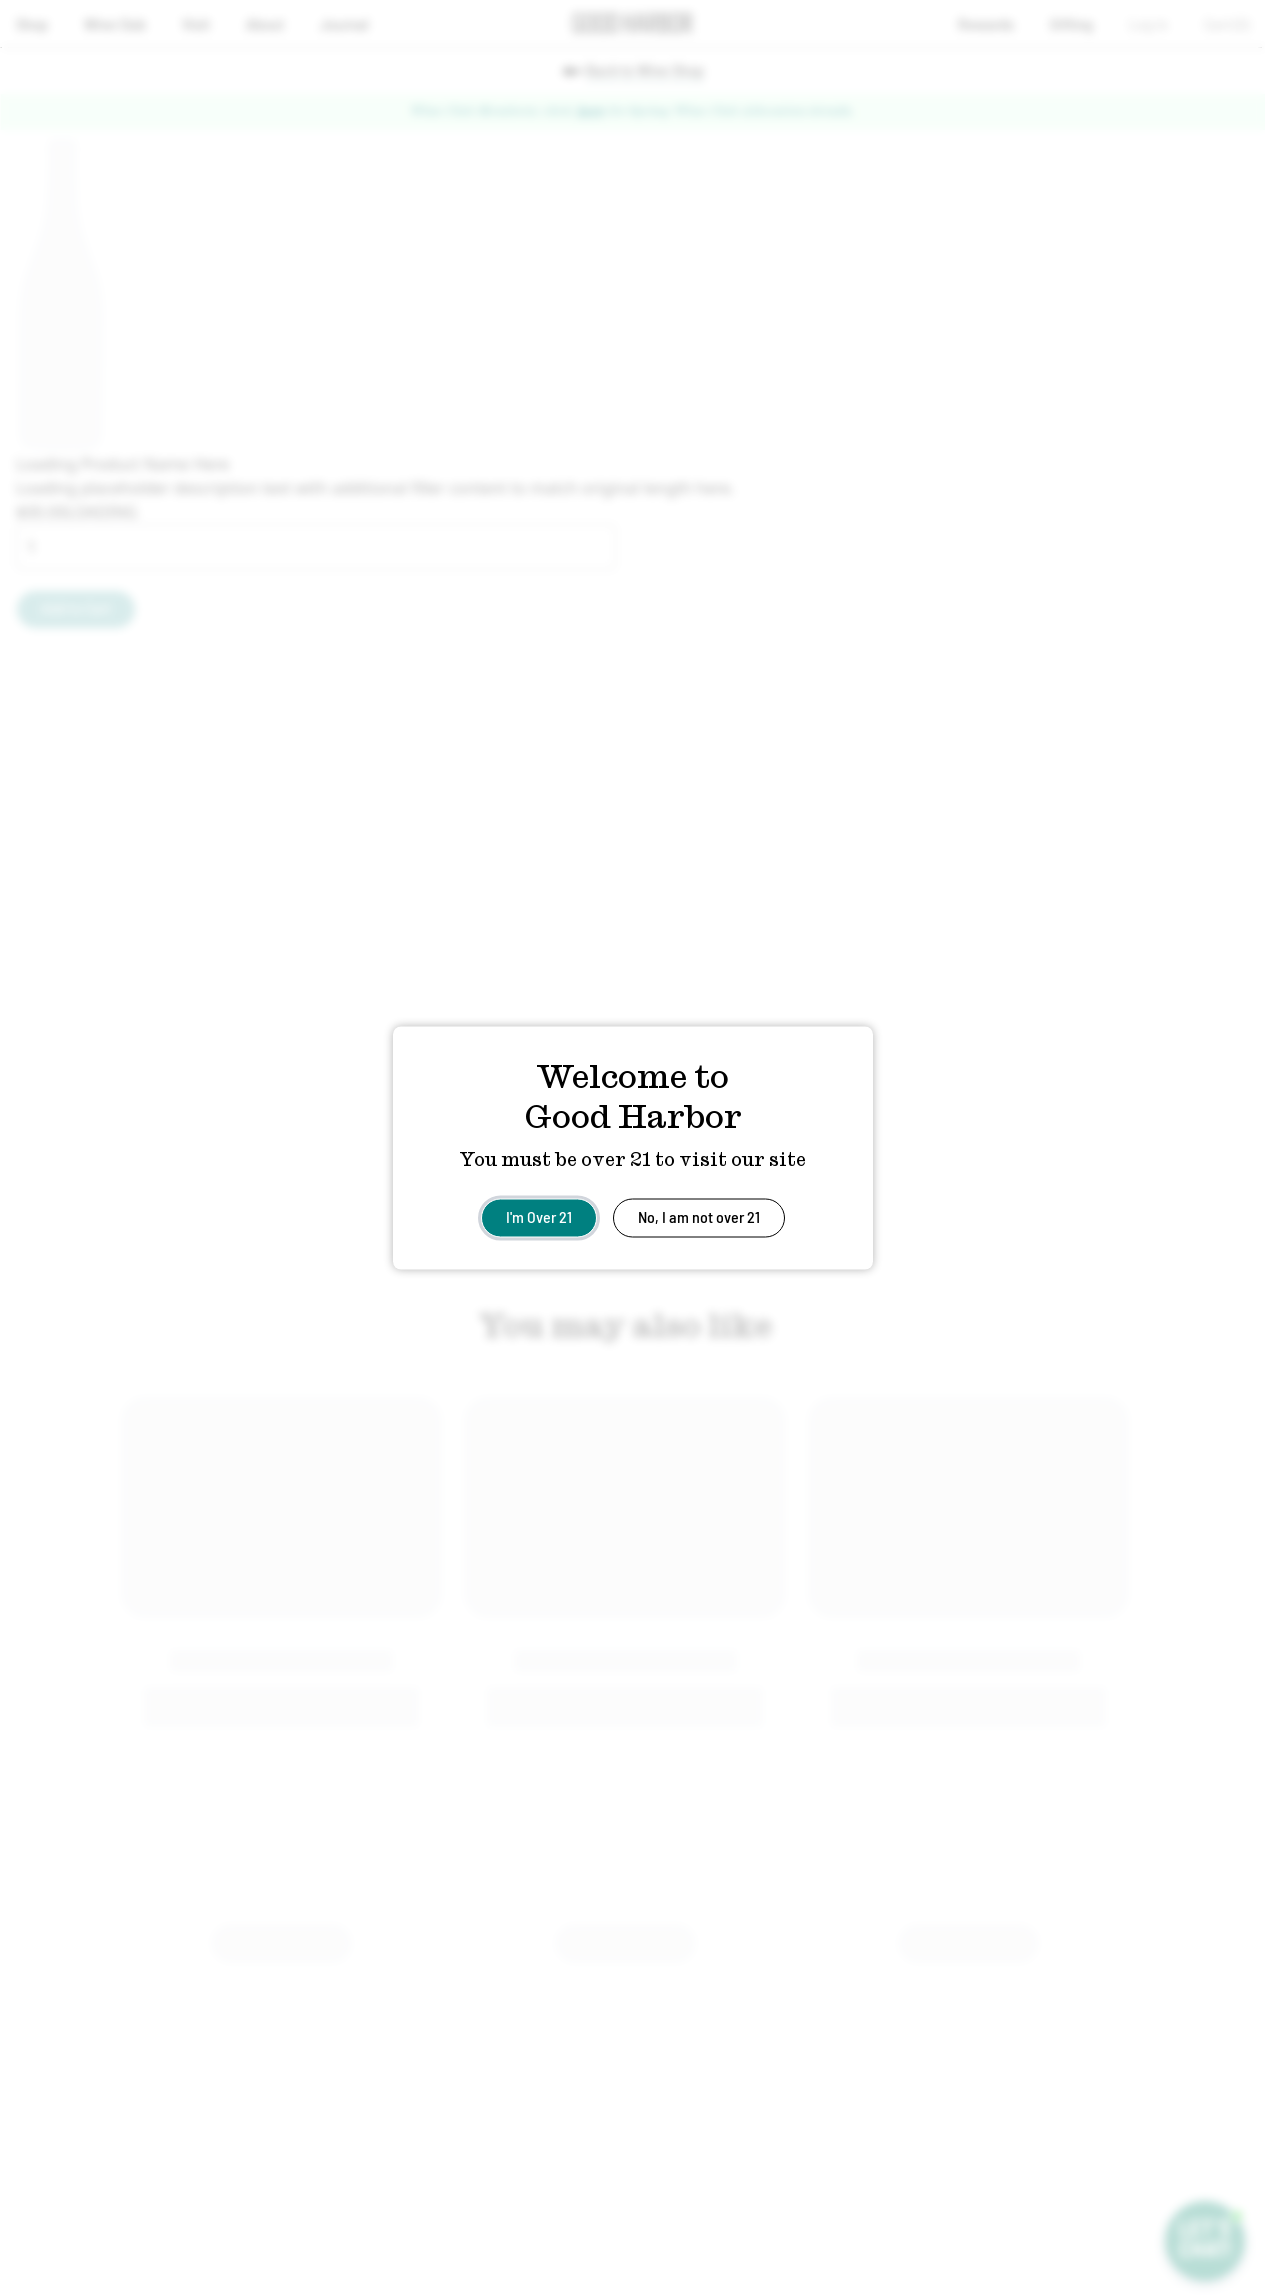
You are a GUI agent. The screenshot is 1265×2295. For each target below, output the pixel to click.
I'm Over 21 (539, 1215)
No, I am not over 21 (699, 1215)
